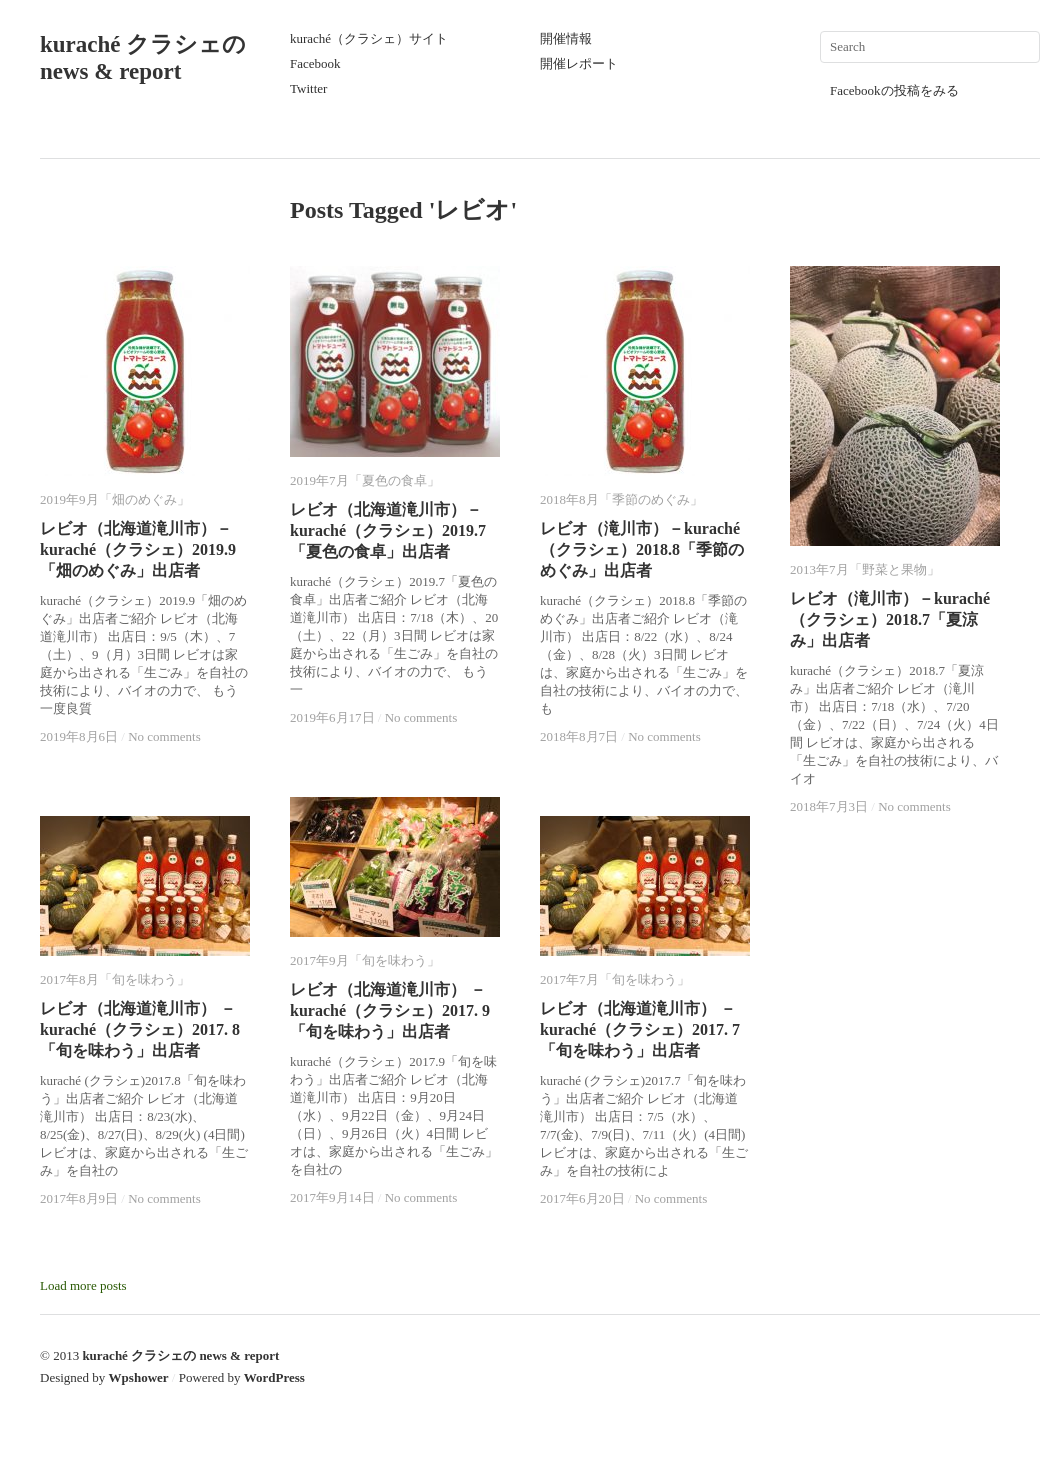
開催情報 (566, 38)
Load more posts (83, 1285)
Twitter (308, 88)
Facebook (315, 63)
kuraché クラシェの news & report (180, 1355)
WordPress (274, 1377)
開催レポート (579, 63)
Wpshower (139, 1377)
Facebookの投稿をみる (894, 90)
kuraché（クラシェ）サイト (369, 38)
